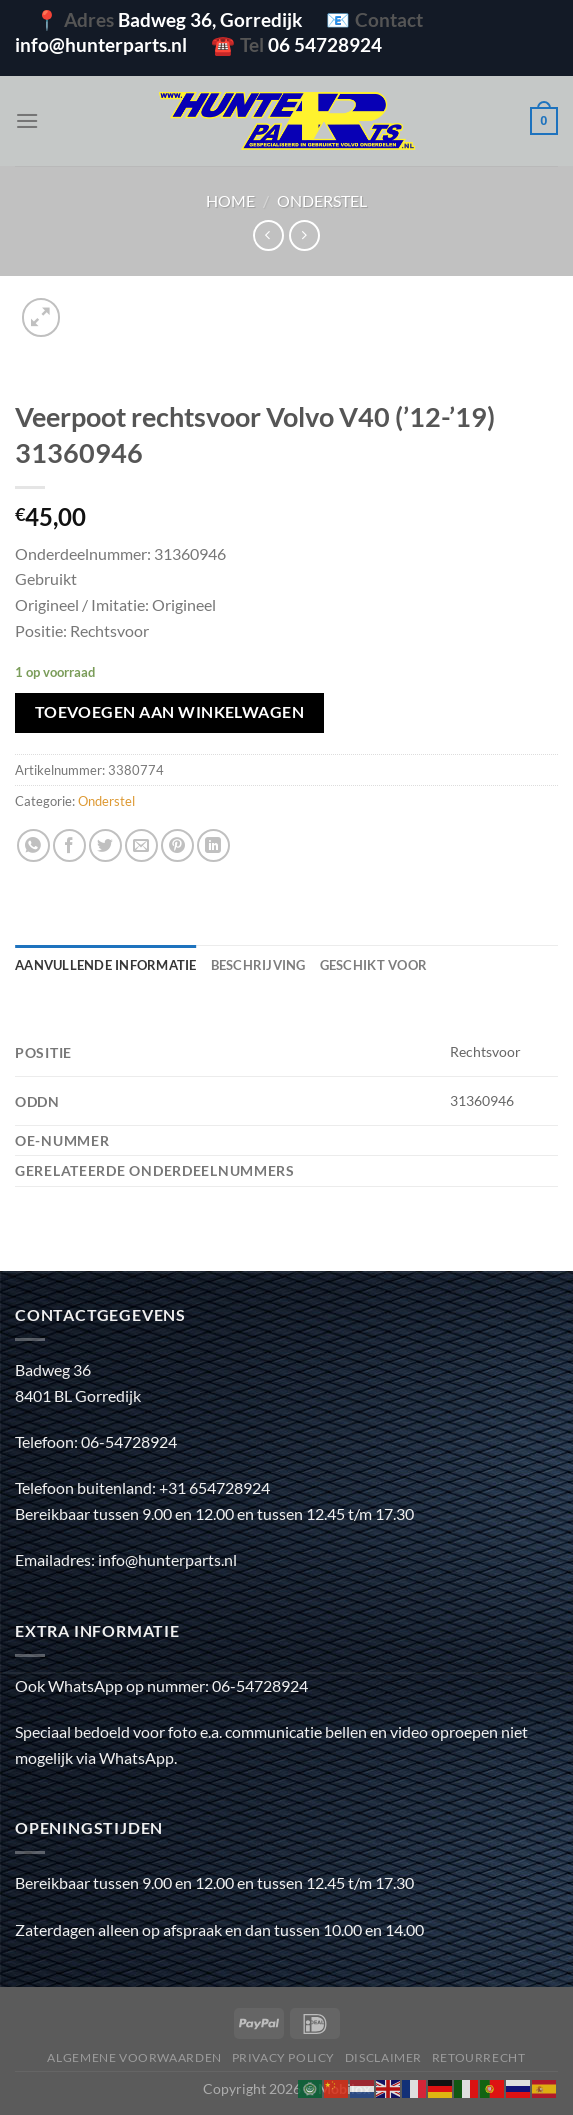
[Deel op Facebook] (69, 845)
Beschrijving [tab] (258, 965)
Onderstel (322, 200)
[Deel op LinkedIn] (213, 845)
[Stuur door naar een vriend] (141, 845)
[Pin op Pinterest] (177, 845)
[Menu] (27, 120)
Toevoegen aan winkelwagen (170, 712)
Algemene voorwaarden (134, 2057)
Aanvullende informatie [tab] (106, 965)
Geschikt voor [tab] (373, 965)
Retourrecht (479, 2057)
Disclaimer (383, 2057)
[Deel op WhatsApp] (33, 845)
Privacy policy (284, 2057)
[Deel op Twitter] (105, 845)
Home (230, 200)
